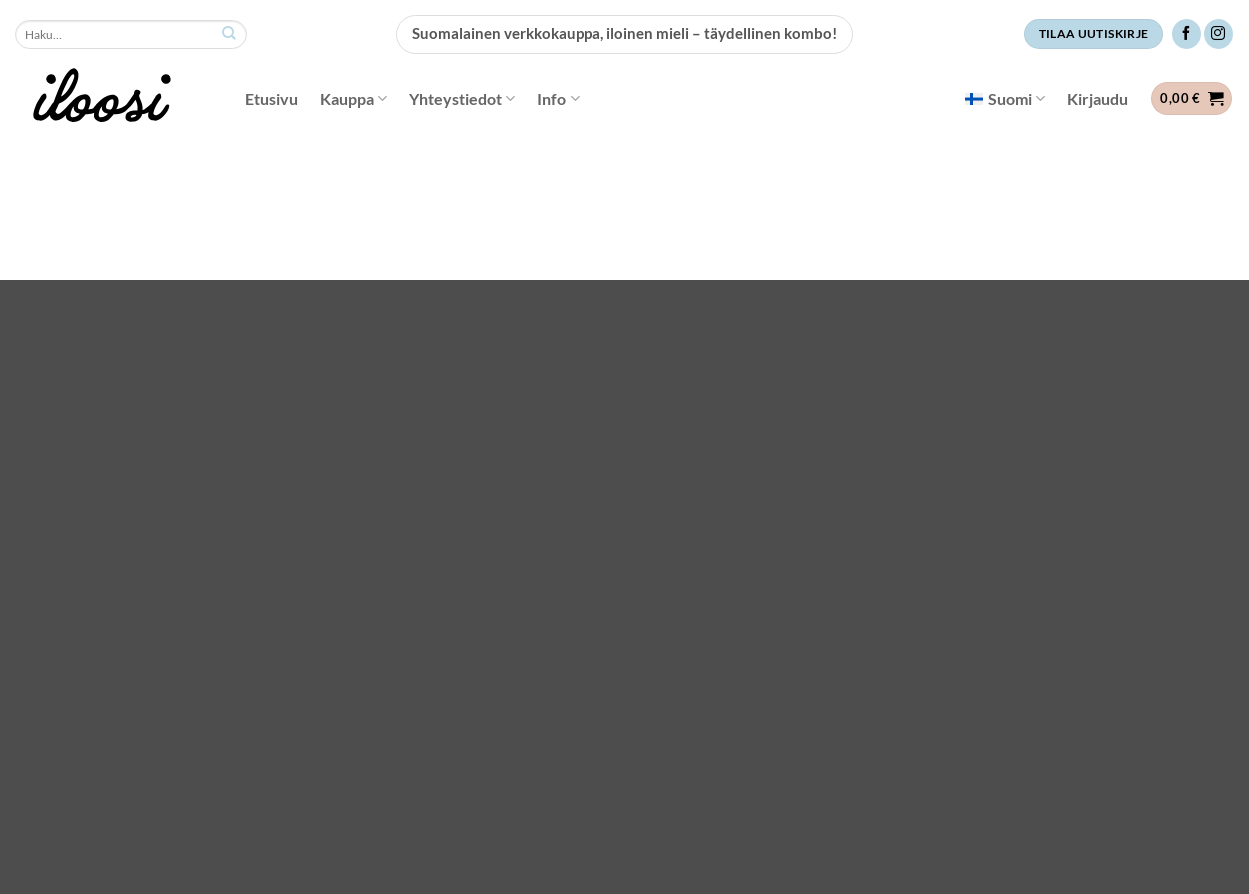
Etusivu (271, 98)
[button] (1097, 99)
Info (558, 99)
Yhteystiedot (462, 99)
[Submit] (229, 34)
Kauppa (353, 99)
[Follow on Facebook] (1186, 34)
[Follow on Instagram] (1218, 34)
